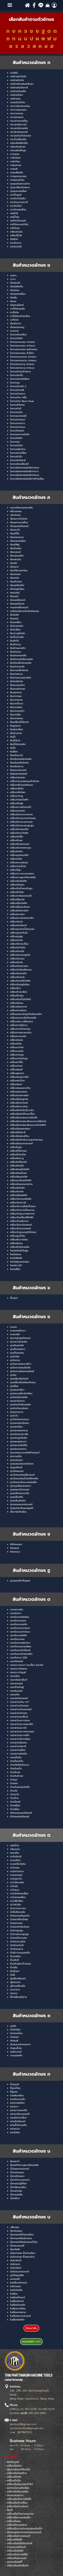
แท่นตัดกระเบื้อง (18, 2117)
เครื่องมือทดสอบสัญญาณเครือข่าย (28, 1121)
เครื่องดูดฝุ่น (16, 936)
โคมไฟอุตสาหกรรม (19, 1262)
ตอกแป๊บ (14, 1853)
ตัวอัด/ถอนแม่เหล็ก (20, 1952)
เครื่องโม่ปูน (16, 1147)
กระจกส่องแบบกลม (20, 106)
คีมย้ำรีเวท (15, 740)
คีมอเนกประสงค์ (18, 770)
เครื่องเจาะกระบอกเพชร (22, 873)
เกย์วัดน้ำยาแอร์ (18, 220)
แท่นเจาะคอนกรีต (18, 2110)
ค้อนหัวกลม (16, 581)
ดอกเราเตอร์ (16, 1683)
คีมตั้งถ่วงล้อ (17, 637)
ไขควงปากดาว (17, 423)
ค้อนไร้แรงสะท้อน (19, 570)
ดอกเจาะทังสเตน (18, 1669)
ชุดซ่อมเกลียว (17, 1390)
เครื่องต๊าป (15, 988)
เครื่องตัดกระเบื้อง (19, 944)
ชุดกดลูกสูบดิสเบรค (20, 1338)
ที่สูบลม (14, 2092)
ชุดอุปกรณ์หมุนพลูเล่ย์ (21, 1508)
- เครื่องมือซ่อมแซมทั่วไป (19, 2484)
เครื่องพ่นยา (16, 1084)
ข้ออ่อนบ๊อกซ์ (17, 305)
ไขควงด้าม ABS (18, 397)
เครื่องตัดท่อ (16, 962)
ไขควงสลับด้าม (18, 449)
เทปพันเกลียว (17, 2095)
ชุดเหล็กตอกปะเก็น (19, 1493)
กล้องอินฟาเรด (18, 147)
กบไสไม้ (14, 73)
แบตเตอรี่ (15, 2279)
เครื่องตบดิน (16, 940)
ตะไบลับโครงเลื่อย (19, 1893)
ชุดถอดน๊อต (16, 1427)
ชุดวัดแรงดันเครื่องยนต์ (22, 1475)
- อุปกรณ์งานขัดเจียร (17, 2488)
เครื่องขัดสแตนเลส (19, 844)
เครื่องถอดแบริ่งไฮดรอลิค (23, 1018)
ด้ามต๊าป (14, 1798)
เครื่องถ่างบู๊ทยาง (19, 1025)
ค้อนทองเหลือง (18, 541)
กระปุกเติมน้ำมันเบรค (20, 135)
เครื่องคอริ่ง (16, 859)
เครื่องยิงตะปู (17, 1158)
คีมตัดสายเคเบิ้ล (18, 655)
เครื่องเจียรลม (17, 885)
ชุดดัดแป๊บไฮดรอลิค (20, 1404)
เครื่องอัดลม (16, 1243)
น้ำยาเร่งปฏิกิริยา (18, 2183)
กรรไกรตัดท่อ (17, 80)
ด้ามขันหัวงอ (16, 1776)
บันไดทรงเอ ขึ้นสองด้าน (22, 2257)
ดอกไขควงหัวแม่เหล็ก (21, 1654)
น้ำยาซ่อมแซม (17, 2172)
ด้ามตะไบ (14, 1794)
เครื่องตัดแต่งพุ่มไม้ (20, 955)
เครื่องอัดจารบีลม (19, 1239)
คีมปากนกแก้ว (17, 711)
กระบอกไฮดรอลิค (19, 128)
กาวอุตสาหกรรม (18, 176)
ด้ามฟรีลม (15, 1805)
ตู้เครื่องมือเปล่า (18, 1978)
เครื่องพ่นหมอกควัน (20, 1088)
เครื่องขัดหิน (16, 851)
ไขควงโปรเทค (17, 430)
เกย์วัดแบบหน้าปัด (19, 224)
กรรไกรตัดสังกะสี (19, 87)
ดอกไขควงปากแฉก (20, 1628)
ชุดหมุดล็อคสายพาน (20, 1486)
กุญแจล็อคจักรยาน (20, 187)
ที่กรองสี (14, 2084)
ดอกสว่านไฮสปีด (18, 1754)
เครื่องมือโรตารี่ (17, 1132)
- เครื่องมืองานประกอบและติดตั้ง (23, 2529)
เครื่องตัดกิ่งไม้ (17, 947)
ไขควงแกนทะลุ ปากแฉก (22, 364)
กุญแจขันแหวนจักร (20, 184)
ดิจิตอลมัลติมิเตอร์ (19, 1816)
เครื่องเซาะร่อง (17, 914)
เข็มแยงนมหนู (17, 327)
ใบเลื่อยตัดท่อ (17, 2301)
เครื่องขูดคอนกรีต (19, 855)
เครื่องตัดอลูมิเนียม (20, 984)
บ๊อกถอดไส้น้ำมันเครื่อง (22, 2234)
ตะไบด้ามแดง (17, 1871)
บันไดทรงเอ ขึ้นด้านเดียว (22, 2253)
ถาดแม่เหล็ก (16, 2055)
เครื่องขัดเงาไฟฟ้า (19, 833)
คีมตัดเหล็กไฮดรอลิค (20, 663)
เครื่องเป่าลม (16, 1066)
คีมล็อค (14, 751)
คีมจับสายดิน (16, 626)
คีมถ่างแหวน (16, 674)
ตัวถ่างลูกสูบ (16, 1930)
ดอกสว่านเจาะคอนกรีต (21, 1724)
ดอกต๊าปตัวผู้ (17, 1687)
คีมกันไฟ (14, 615)
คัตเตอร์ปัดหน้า (18, 600)
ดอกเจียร (15, 1676)
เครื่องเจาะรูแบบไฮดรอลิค (23, 877)
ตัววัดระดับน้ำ (17, 1945)
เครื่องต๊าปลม (17, 995)
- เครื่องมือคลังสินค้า (17, 2566)
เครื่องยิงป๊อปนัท (18, 1162)
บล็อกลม (14, 2227)
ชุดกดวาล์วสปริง (18, 1342)
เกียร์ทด (14, 239)
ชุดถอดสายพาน (18, 1449)
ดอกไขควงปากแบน (20, 1632)
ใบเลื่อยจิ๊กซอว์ (17, 2297)
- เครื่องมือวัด (13, 2481)
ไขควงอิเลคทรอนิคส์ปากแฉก (24, 467)
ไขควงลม (15, 442)
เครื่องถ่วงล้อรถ (18, 1010)
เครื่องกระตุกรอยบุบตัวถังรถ (24, 781)
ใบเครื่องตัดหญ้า (18, 2282)
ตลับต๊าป (14, 1845)
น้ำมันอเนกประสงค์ (19, 2169)
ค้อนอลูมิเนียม (17, 589)
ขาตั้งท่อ (14, 312)
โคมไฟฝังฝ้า (16, 1258)
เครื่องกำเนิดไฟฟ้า (19, 799)
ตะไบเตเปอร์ (16, 1875)
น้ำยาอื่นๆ (15, 2198)
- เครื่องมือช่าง (13, 2466)
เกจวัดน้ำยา (16, 206)
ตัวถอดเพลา (16, 1923)
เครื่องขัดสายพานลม (20, 848)
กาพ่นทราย (15, 165)
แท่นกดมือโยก (17, 2103)
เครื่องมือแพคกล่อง (20, 1128)
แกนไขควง (15, 243)
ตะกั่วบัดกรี (15, 1856)
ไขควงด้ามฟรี (17, 390)
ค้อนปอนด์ (15, 552)
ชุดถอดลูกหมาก (18, 1441)
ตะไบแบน (14, 1890)
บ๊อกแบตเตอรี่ (17, 2246)
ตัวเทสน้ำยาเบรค (18, 1938)
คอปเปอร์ (14, 592)
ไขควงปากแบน (17, 427)
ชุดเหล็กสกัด (16, 1497)
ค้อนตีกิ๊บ (14, 533)
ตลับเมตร (15, 1849)
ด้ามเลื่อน (14, 1809)
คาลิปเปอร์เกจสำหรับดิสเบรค (24, 611)
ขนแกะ (13, 275)
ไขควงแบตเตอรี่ (18, 416)
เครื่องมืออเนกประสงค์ (21, 1143)
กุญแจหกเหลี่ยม (18, 191)
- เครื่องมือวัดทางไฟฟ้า (18, 2499)
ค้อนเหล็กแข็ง (17, 585)
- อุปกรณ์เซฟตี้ (13, 2562)
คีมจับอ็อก (15, 629)
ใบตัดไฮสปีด (16, 2290)
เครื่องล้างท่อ (17, 1191)
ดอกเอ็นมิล (16, 1757)
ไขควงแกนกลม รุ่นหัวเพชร (23, 349)
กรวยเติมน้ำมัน (17, 102)
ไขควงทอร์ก (16, 412)
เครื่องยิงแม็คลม (18, 1173)
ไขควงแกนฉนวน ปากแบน (23, 360)
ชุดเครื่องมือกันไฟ (19, 1378)
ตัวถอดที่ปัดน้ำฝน (19, 1919)
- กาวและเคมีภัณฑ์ (15, 2547)
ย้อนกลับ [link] (31, 2328)
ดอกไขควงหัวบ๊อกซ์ (20, 1650)
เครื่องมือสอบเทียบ (19, 1136)
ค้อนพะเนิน (15, 559)
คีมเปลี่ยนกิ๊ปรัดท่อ (19, 722)
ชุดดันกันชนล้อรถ (19, 1408)
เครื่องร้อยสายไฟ (18, 1177)
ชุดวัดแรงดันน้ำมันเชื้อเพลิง (24, 1478)
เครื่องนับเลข (16, 1040)
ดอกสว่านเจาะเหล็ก (19, 1735)
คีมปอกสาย (16, 692)
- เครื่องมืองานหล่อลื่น (17, 2518)
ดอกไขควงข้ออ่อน (19, 1617)
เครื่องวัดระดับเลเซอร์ (21, 1225)
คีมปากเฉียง (16, 707)
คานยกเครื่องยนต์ (19, 607)
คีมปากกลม (16, 696)
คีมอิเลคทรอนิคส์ (18, 774)
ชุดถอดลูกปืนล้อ (18, 1438)
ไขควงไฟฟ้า (16, 438)
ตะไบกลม (14, 1867)
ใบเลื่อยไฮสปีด (17, 2319)
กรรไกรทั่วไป (16, 95)
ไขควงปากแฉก (17, 419)
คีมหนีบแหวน (16, 766)
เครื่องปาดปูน (17, 1055)
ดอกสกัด (14, 1694)
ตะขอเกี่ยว (15, 1860)
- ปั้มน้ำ (9, 2510)
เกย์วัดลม (15, 228)
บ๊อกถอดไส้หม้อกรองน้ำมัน (23, 2242)
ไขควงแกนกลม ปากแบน (22, 345)
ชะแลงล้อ (15, 1334)
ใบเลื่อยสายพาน (18, 2312)
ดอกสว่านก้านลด (18, 1713)
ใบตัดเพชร (15, 2286)
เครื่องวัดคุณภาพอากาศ (22, 1213)
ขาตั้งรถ (14, 320)
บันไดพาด (15, 2264)
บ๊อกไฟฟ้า (15, 2249)
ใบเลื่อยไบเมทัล (17, 2305)
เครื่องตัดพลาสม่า (19, 966)
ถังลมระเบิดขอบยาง (20, 2044)
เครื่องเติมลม (16, 1003)
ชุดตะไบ (14, 1415)
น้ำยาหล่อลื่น (16, 2194)
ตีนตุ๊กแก (14, 1971)
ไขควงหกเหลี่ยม (18, 453)
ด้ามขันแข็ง (16, 1768)
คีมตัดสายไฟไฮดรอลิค (21, 659)
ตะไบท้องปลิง (17, 1882)
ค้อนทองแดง (17, 537)
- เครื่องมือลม (13, 2521)
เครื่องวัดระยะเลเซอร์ (20, 1228)
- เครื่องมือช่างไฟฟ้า (16, 2554)
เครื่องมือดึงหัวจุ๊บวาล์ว (22, 1110)
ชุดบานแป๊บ (16, 1456)
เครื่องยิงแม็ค (17, 1165)
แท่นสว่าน (15, 2129)
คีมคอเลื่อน (15, 622)
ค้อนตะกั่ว (15, 530)
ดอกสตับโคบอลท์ (19, 1698)
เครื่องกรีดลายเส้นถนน (21, 785)
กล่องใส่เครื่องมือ (19, 143)
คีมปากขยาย (16, 700)
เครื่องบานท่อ (17, 1051)
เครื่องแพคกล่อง (18, 1092)
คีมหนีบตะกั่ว (16, 755)
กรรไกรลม (15, 98)
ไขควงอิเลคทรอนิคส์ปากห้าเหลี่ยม (27, 479)
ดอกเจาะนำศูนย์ (18, 1672)
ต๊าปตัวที (14, 1960)
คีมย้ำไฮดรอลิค (17, 744)
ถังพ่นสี (14, 2041)
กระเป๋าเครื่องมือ (18, 139)
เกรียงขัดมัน (16, 232)
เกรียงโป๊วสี (16, 235)
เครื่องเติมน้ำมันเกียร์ (20, 999)
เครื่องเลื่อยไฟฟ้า (18, 1195)
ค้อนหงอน (15, 574)
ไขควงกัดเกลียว (18, 334)
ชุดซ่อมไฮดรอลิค (19, 1397)
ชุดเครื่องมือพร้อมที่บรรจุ (23, 1382)
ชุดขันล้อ (14, 1356)
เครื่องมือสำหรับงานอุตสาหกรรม (26, 1140)
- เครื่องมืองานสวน (16, 2525)
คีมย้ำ (13, 737)
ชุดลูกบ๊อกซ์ (16, 1467)
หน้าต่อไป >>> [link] (31, 2341)
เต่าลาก (13, 1993)
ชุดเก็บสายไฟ (17, 1345)
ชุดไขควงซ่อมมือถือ (20, 1367)
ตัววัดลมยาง (16, 1949)
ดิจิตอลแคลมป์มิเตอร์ (21, 1813)
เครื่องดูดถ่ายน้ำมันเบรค (22, 929)
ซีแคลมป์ (14, 1548)
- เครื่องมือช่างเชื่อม (16, 2503)
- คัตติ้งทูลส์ (12, 2462)
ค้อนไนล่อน (16, 548)
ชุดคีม (13, 1375)
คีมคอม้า (14, 618)
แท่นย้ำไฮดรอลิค (18, 2125)
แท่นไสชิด (15, 2132)
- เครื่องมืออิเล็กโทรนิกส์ (18, 2543)
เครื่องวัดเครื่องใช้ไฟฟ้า (22, 1217)
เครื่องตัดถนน (17, 958)
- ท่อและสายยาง (14, 2495)
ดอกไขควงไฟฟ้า (18, 1635)
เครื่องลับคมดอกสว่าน (21, 1184)
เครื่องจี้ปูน (15, 870)
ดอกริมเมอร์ (16, 1691)
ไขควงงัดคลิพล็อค (19, 379)
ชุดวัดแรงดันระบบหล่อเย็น (23, 1482)
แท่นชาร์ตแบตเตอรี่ (19, 2114)
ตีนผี (12, 1975)
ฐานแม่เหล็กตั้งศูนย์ (20, 1580)
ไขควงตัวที (15, 408)
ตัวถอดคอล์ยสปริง (20, 1916)
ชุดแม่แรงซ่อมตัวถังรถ (21, 1464)
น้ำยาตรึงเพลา (17, 2176)
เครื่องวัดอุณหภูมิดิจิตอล (23, 1232)
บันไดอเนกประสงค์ (19, 2271)
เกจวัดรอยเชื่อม (18, 209)
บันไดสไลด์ (15, 2268)
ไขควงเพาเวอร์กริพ (20, 434)
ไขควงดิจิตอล (17, 405)
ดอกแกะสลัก (16, 1609)
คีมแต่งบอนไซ (17, 666)
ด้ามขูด (13, 1779)
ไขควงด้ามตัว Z (18, 386)
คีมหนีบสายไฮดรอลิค (20, 759)
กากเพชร (14, 154)
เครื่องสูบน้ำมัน (17, 1236)
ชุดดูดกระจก (16, 1412)
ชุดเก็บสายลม (17, 1353)
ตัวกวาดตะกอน (18, 1908)
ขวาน (12, 279)
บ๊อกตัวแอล (16, 2231)
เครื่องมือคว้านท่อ (19, 1103)
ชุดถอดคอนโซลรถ (19, 1423)
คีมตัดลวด (15, 652)
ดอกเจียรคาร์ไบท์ (18, 1680)
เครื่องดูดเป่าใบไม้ (19, 933)
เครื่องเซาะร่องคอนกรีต (22, 918)
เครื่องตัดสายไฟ (18, 973)
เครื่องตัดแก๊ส (17, 951)
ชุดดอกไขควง (17, 1401)
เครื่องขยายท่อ (17, 811)
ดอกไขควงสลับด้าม (20, 1643)
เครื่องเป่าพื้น (16, 1062)
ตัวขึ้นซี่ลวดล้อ (17, 1912)
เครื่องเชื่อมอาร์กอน (20, 907)
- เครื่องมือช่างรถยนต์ (17, 2536)
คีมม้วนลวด (16, 733)
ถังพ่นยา (14, 2037)
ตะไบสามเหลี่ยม (18, 1897)
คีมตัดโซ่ (14, 641)
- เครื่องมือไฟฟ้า (14, 2551)
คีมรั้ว (13, 748)
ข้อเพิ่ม (13, 297)
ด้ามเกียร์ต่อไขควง (19, 1765)
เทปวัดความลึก (17, 2099)
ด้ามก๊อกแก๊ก (16, 1761)
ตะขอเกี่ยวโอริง (18, 1864)
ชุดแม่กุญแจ (16, 1460)
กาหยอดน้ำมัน (17, 180)
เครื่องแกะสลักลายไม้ (20, 807)
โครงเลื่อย (15, 1269)
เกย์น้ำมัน (14, 217)
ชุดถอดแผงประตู (19, 1430)
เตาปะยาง (15, 1989)
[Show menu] (9, 5)
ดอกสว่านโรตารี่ (18, 1746)
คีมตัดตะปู (15, 644)
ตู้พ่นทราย (15, 1982)
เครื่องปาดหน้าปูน (19, 1058)
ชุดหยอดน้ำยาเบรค (19, 1489)
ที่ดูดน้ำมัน (15, 2088)
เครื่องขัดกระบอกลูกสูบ (22, 825)
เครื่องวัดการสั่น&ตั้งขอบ (23, 1206)
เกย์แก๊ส (14, 213)
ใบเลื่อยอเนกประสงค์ (20, 2316)
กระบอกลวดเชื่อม (19, 121)
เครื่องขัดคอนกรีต (19, 829)
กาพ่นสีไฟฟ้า (16, 172)
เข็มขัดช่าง (15, 323)
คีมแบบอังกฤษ (17, 689)
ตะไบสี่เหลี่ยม (16, 1901)
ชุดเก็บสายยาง (17, 1349)
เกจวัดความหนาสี (19, 202)
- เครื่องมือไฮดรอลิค (16, 2492)
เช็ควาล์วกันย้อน (18, 1512)
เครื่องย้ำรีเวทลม (18, 1151)
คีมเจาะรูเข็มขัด (17, 633)
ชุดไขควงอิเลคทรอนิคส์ (22, 1371)
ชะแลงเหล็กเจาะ (18, 1330)
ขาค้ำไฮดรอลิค (17, 309)
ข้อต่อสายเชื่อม (18, 294)
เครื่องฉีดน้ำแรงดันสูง (21, 888)
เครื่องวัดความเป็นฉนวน (22, 1210)
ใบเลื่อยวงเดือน (18, 2308)
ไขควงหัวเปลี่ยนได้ (19, 464)
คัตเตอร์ (14, 596)
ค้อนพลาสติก (17, 556)
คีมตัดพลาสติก (18, 648)
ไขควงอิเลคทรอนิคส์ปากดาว (24, 471)
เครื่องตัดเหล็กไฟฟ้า (20, 981)
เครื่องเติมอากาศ (18, 1006)
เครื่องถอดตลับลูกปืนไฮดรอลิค (26, 1014)
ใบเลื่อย (13, 2294)
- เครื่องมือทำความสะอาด (19, 2514)
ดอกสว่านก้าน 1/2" (19, 1702)
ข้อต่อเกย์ (15, 283)
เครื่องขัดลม (16, 840)
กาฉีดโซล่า (15, 158)
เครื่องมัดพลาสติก (19, 1095)
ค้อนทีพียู (14, 544)
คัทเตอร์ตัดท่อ (17, 604)
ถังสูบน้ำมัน (16, 2048)
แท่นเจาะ (14, 2106)
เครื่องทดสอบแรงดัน (20, 1032)
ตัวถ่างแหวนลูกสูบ (19, 1934)
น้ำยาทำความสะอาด (20, 2180)
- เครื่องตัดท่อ (13, 2477)
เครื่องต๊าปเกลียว (18, 992)
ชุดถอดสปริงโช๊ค (19, 1445)
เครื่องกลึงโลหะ (18, 792)
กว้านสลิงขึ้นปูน (18, 150)
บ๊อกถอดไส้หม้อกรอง (21, 2238)
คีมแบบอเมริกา (17, 685)
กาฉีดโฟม (15, 161)
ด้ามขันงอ (15, 1772)
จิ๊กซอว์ (13, 1298)
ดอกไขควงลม (17, 1639)
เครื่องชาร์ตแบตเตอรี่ (20, 896)
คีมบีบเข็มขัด (16, 681)
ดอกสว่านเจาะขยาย (20, 1720)
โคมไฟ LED (16, 1265)
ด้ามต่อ (13, 1790)
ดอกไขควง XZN (18, 1657)
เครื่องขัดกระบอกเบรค (21, 822)
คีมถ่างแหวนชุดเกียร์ (20, 677)
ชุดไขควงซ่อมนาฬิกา (20, 1364)
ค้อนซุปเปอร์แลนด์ (19, 526)
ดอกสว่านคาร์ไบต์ (19, 1717)
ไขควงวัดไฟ (16, 445)
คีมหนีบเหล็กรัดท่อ (19, 763)
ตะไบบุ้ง (14, 1886)
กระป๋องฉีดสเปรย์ (19, 132)
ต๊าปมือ (13, 1967)
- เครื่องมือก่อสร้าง (16, 2473)
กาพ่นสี (13, 169)
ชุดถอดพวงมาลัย (19, 1434)
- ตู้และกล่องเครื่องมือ (17, 2469)
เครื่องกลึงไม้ (16, 788)
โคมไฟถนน (15, 1254)
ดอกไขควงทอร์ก (18, 1624)
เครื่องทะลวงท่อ (18, 1036)
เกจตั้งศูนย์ (16, 195)
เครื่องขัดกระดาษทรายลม (23, 818)
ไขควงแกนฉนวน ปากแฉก (23, 357)
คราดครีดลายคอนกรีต (21, 507)
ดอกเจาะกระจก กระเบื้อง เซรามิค (26, 1665)
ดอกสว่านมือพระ (18, 1742)
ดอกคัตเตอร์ (16, 1661)
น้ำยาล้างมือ (16, 2191)
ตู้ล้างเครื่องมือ (17, 1986)
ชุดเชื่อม (14, 1386)
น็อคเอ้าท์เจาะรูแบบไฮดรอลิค (24, 2165)
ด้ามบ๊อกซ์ (15, 1802)
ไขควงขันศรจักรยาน (20, 371)
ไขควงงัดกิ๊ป (16, 375)
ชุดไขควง (15, 1360)
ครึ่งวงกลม (16, 511)
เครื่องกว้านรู (16, 796)
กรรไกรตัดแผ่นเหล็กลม (21, 84)
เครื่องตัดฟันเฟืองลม (21, 970)
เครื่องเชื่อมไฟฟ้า (18, 903)
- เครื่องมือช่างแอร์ (15, 2558)
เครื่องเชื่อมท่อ (17, 899)
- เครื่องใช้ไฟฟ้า (14, 2540)
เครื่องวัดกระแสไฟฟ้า (20, 1199)
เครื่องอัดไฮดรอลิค (19, 1247)
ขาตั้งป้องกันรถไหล (20, 316)
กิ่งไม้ (18, 76)
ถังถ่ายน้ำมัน (16, 2033)
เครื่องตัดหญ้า (17, 977)
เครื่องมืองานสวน (19, 1106)
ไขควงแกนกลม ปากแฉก (22, 342)
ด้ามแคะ (14, 1783)
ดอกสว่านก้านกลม (19, 1705)
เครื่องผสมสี (16, 1069)
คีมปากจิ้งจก (16, 703)
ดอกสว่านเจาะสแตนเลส (22, 1731)
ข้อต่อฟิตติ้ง (16, 286)
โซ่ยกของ (15, 1552)
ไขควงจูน (15, 382)
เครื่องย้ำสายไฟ (18, 1154)
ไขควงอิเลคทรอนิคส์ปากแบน (24, 475)
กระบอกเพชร (16, 117)
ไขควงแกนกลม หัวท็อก (22, 353)
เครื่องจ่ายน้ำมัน (18, 866)
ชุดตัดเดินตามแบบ (19, 1419)
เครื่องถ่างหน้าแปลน (20, 1029)
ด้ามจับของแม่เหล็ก (20, 1787)
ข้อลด (13, 301)
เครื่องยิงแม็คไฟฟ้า (19, 1169)
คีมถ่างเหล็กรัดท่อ (19, 670)
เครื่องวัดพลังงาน (19, 1221)
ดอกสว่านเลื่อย (17, 1750)
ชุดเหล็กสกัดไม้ (18, 1500)
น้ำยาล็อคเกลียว (18, 2187)
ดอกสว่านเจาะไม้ (18, 1728)
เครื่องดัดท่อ (16, 921)
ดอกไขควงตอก (18, 1620)
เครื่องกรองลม (17, 777)
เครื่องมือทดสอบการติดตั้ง (23, 1117)
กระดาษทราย (16, 113)
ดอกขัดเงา (15, 1613)
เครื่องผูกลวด (17, 1073)
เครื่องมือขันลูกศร (19, 1099)
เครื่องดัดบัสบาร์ (18, 925)
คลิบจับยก (15, 515)
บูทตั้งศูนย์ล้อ (17, 2275)
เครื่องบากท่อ (17, 1047)
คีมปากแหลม (16, 718)
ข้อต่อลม (14, 290)
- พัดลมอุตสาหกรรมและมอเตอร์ (23, 2532)
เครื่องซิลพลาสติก (19, 910)
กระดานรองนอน (18, 110)
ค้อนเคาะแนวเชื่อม (19, 522)
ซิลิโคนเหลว (16, 1544)
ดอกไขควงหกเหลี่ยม (20, 1646)
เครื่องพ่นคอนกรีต (19, 1077)
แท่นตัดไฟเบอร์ (17, 2121)
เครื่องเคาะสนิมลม (19, 862)
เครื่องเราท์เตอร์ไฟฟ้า (20, 1180)
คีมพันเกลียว (16, 729)
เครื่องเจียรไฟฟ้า (18, 881)
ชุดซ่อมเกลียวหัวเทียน (21, 1393)
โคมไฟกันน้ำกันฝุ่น (19, 1250)
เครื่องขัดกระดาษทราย (21, 814)
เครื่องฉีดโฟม (17, 892)
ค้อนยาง (14, 567)
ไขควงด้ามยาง (17, 394)
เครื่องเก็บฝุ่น (16, 803)
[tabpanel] (31, 33)
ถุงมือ (13, 2026)
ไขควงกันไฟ (16, 338)
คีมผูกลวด (15, 726)
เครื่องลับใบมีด (17, 1188)
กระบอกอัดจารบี (18, 124)
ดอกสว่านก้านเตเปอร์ (20, 1709)
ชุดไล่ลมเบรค (17, 1471)
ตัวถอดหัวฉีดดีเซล (19, 1927)
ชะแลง (13, 1327)
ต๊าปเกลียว (15, 1956)
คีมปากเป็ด (15, 714)
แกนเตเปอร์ (16, 246)
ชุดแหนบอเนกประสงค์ (21, 1504)
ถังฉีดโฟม (15, 2029)
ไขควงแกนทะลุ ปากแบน (22, 368)
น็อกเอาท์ (14, 2161)
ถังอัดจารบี (16, 2052)
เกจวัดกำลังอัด (18, 198)
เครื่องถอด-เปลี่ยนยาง (21, 1021)
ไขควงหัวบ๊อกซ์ (18, 460)
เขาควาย (14, 331)
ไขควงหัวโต (16, 456)
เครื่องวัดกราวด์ (18, 1202)
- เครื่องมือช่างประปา (17, 2506)
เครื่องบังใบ (16, 1043)
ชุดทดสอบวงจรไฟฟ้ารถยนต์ (24, 1452)
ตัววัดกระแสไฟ (17, 1941)
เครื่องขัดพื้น (16, 836)
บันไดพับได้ (16, 2260)
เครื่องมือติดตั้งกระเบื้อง (22, 1114)
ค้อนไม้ (13, 563)
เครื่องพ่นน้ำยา (17, 1080)
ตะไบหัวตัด (15, 1904)
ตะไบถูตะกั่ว (16, 1879)
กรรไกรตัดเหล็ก (18, 91)
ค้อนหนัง (14, 578)
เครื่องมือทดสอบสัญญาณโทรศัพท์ (28, 1125)
